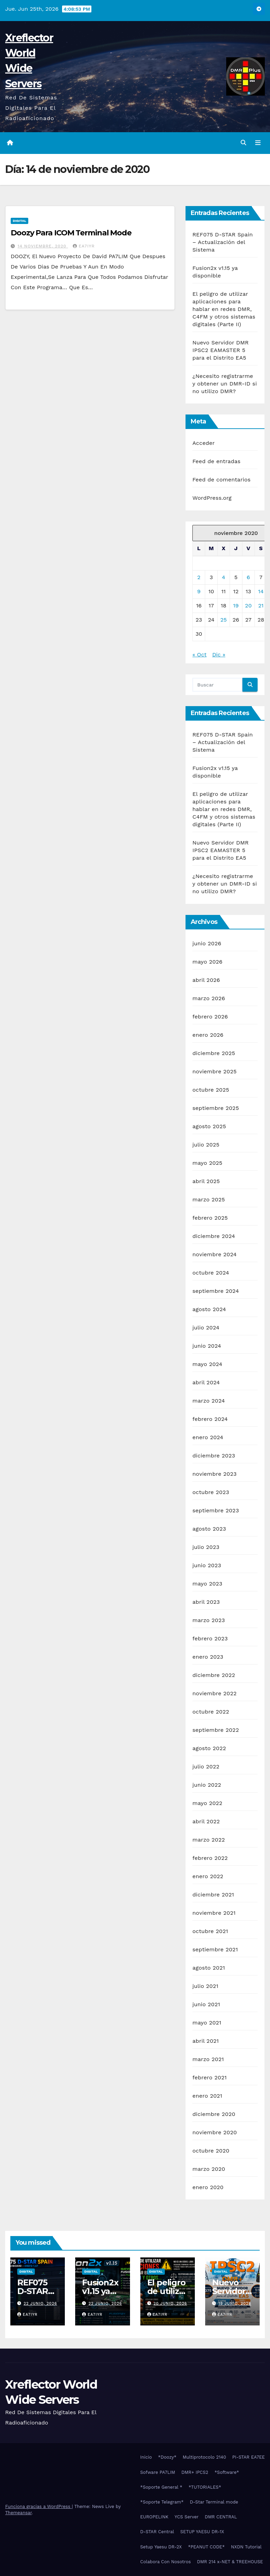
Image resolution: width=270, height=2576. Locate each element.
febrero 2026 (210, 1016)
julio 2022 (205, 1766)
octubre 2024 (210, 1272)
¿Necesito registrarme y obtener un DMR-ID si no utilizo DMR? (224, 383)
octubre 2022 (210, 1711)
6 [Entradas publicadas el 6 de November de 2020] (248, 577)
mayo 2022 (207, 1803)
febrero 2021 (209, 2077)
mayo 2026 (207, 961)
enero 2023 (207, 1656)
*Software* (226, 2472)
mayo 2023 (207, 1583)
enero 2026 (207, 1035)
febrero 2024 (210, 1419)
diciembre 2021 (213, 1894)
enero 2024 (207, 1437)
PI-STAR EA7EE (248, 2457)
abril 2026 (206, 980)
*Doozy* (167, 2457)
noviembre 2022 (214, 1693)
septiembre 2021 (215, 1949)
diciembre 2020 (213, 2114)
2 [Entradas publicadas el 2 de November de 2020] (198, 577)
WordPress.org (212, 498)
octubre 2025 (210, 1089)
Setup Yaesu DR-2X (161, 2546)
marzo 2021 (208, 2059)
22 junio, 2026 (40, 2303)
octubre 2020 (210, 2150)
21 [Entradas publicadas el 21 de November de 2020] (261, 605)
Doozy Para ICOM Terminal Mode (71, 232)
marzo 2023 (208, 1620)
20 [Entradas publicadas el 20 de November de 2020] (248, 605)
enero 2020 (207, 2187)
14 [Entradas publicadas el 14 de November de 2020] (260, 591)
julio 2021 (205, 1986)
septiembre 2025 (215, 1108)
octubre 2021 (210, 1931)
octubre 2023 (210, 1492)
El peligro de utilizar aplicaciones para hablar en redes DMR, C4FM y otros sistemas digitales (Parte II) (223, 309)
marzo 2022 (208, 1839)
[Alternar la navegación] (258, 143)
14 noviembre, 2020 (43, 246)
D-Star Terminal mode (214, 2502)
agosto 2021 (208, 1967)
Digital (19, 221)
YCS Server (186, 2516)
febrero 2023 (210, 1638)
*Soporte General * (161, 2487)
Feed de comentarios (221, 479)
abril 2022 (206, 1821)
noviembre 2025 (214, 1071)
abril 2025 (206, 1181)
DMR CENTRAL (221, 2516)
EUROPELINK (154, 2516)
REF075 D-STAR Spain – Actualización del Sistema (222, 242)
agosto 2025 (209, 1126)
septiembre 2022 (215, 1730)
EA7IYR (83, 246)
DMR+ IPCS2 (194, 2472)
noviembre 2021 (214, 1913)
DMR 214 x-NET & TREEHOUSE (230, 2561)
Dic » (218, 654)
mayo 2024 (207, 1364)
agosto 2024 (209, 1309)
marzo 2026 (208, 998)
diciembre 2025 (213, 1053)
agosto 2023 (209, 1528)
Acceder (203, 443)
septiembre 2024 (215, 1291)
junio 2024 (206, 1346)
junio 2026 (206, 943)
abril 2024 (206, 1382)
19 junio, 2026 (234, 2303)
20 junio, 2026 (170, 2303)
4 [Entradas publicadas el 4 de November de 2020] (223, 577)
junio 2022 (206, 1785)
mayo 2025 (207, 1163)
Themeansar (18, 2512)
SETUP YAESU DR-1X (202, 2531)
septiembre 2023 (215, 1510)
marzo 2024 (208, 1400)
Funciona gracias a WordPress (38, 2506)
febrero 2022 (210, 1858)
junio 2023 (206, 1565)
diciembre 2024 (213, 1236)
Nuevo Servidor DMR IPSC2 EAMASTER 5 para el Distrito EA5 (220, 350)
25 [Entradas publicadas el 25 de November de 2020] (223, 619)
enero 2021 (207, 2095)
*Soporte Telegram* (162, 2502)
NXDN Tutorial (246, 2546)
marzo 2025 (208, 1199)
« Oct (199, 654)
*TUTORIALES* (205, 2487)
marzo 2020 (208, 2169)
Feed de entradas (216, 461)
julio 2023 (205, 1547)
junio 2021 (206, 2004)
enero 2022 (207, 1876)
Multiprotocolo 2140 (204, 2457)
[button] (243, 142)
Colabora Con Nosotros (165, 2561)
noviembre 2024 (214, 1254)
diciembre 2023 (213, 1455)
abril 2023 (206, 1602)
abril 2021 (205, 2041)
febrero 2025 (210, 1217)
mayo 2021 (206, 2022)
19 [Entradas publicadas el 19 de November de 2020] (236, 605)
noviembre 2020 (214, 2132)
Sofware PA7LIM (157, 2472)
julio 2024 (205, 1327)
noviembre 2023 (214, 1474)
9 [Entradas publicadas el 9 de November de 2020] (199, 591)
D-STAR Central (157, 2531)
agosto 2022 (209, 1748)
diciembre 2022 (213, 1675)
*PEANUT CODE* (206, 2546)
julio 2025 (205, 1144)
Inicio (146, 2457)
